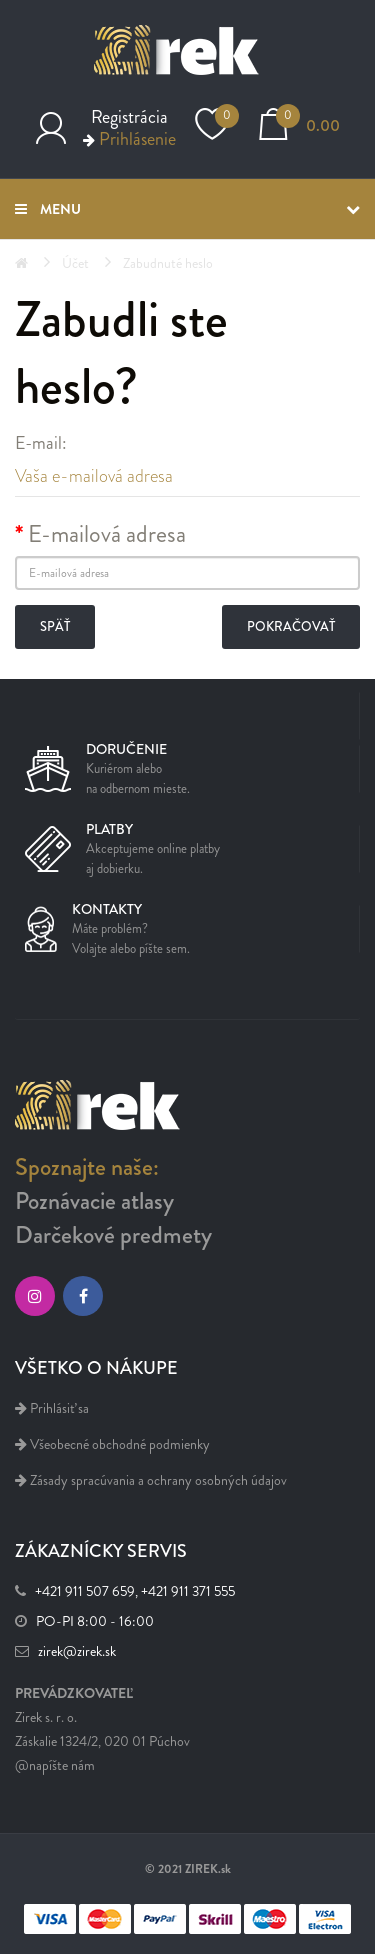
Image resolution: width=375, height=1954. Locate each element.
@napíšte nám (55, 1765)
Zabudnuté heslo (168, 263)
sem (176, 949)
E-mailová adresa (107, 534)
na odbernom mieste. (138, 789)
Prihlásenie (137, 139)
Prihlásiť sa (52, 1408)
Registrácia (129, 117)
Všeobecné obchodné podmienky (112, 1444)
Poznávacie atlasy (94, 1201)
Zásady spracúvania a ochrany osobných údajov (151, 1480)
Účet (75, 263)
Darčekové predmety (113, 1235)
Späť (55, 627)
